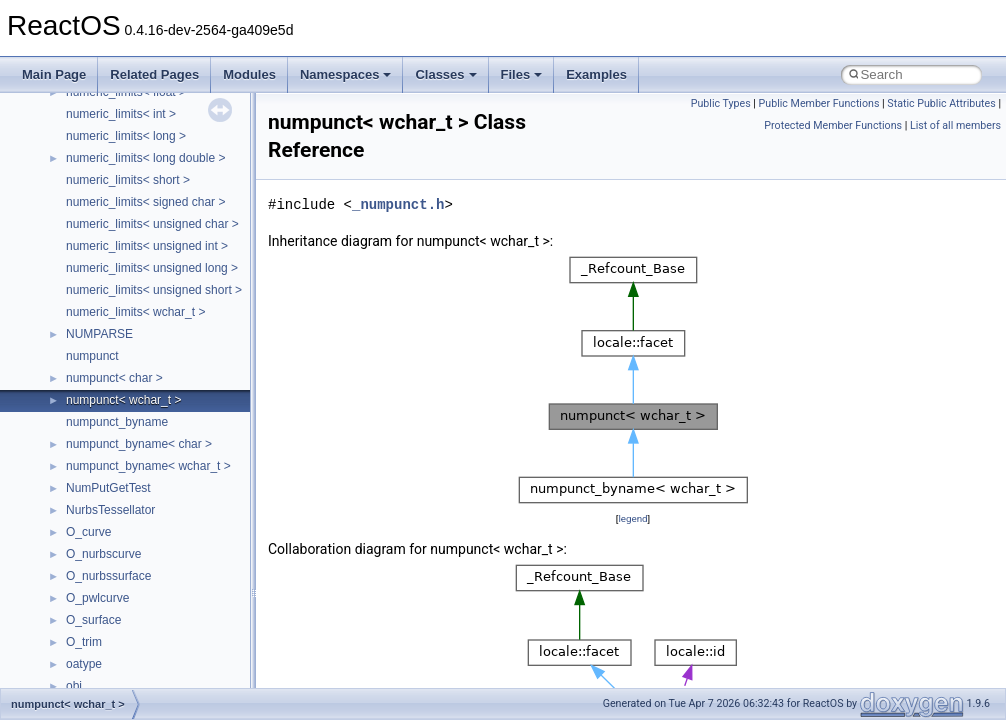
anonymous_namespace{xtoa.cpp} (158, 617)
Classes (445, 74)
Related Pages (154, 74)
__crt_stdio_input (111, 155)
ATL (76, 639)
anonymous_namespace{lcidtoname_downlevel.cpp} (206, 419)
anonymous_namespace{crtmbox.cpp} (168, 309)
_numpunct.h (398, 204)
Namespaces (346, 74)
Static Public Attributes (941, 103)
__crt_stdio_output (115, 177)
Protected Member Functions (833, 125)
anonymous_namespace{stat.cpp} (156, 529)
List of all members (955, 125)
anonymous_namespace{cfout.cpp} (159, 287)
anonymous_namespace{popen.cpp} (163, 485)
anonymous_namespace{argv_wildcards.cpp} (186, 265)
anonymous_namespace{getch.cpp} (161, 375)
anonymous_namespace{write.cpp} (159, 595)
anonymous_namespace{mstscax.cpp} (168, 441)
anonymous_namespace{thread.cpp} (163, 551)
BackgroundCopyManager (135, 661)
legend (632, 518)
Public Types (721, 103)
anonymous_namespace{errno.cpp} (160, 331)
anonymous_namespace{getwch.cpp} (165, 397)
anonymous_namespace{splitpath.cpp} (169, 507)
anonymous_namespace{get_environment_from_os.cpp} (216, 353)
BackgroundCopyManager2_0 (145, 683)
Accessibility (98, 221)
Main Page (54, 74)
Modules (249, 74)
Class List (76, 133)
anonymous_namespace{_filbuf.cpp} (162, 243)
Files (522, 74)
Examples (596, 74)
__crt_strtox (97, 199)
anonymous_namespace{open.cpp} (160, 463)
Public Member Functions (819, 103)
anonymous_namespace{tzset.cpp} (159, 573)
